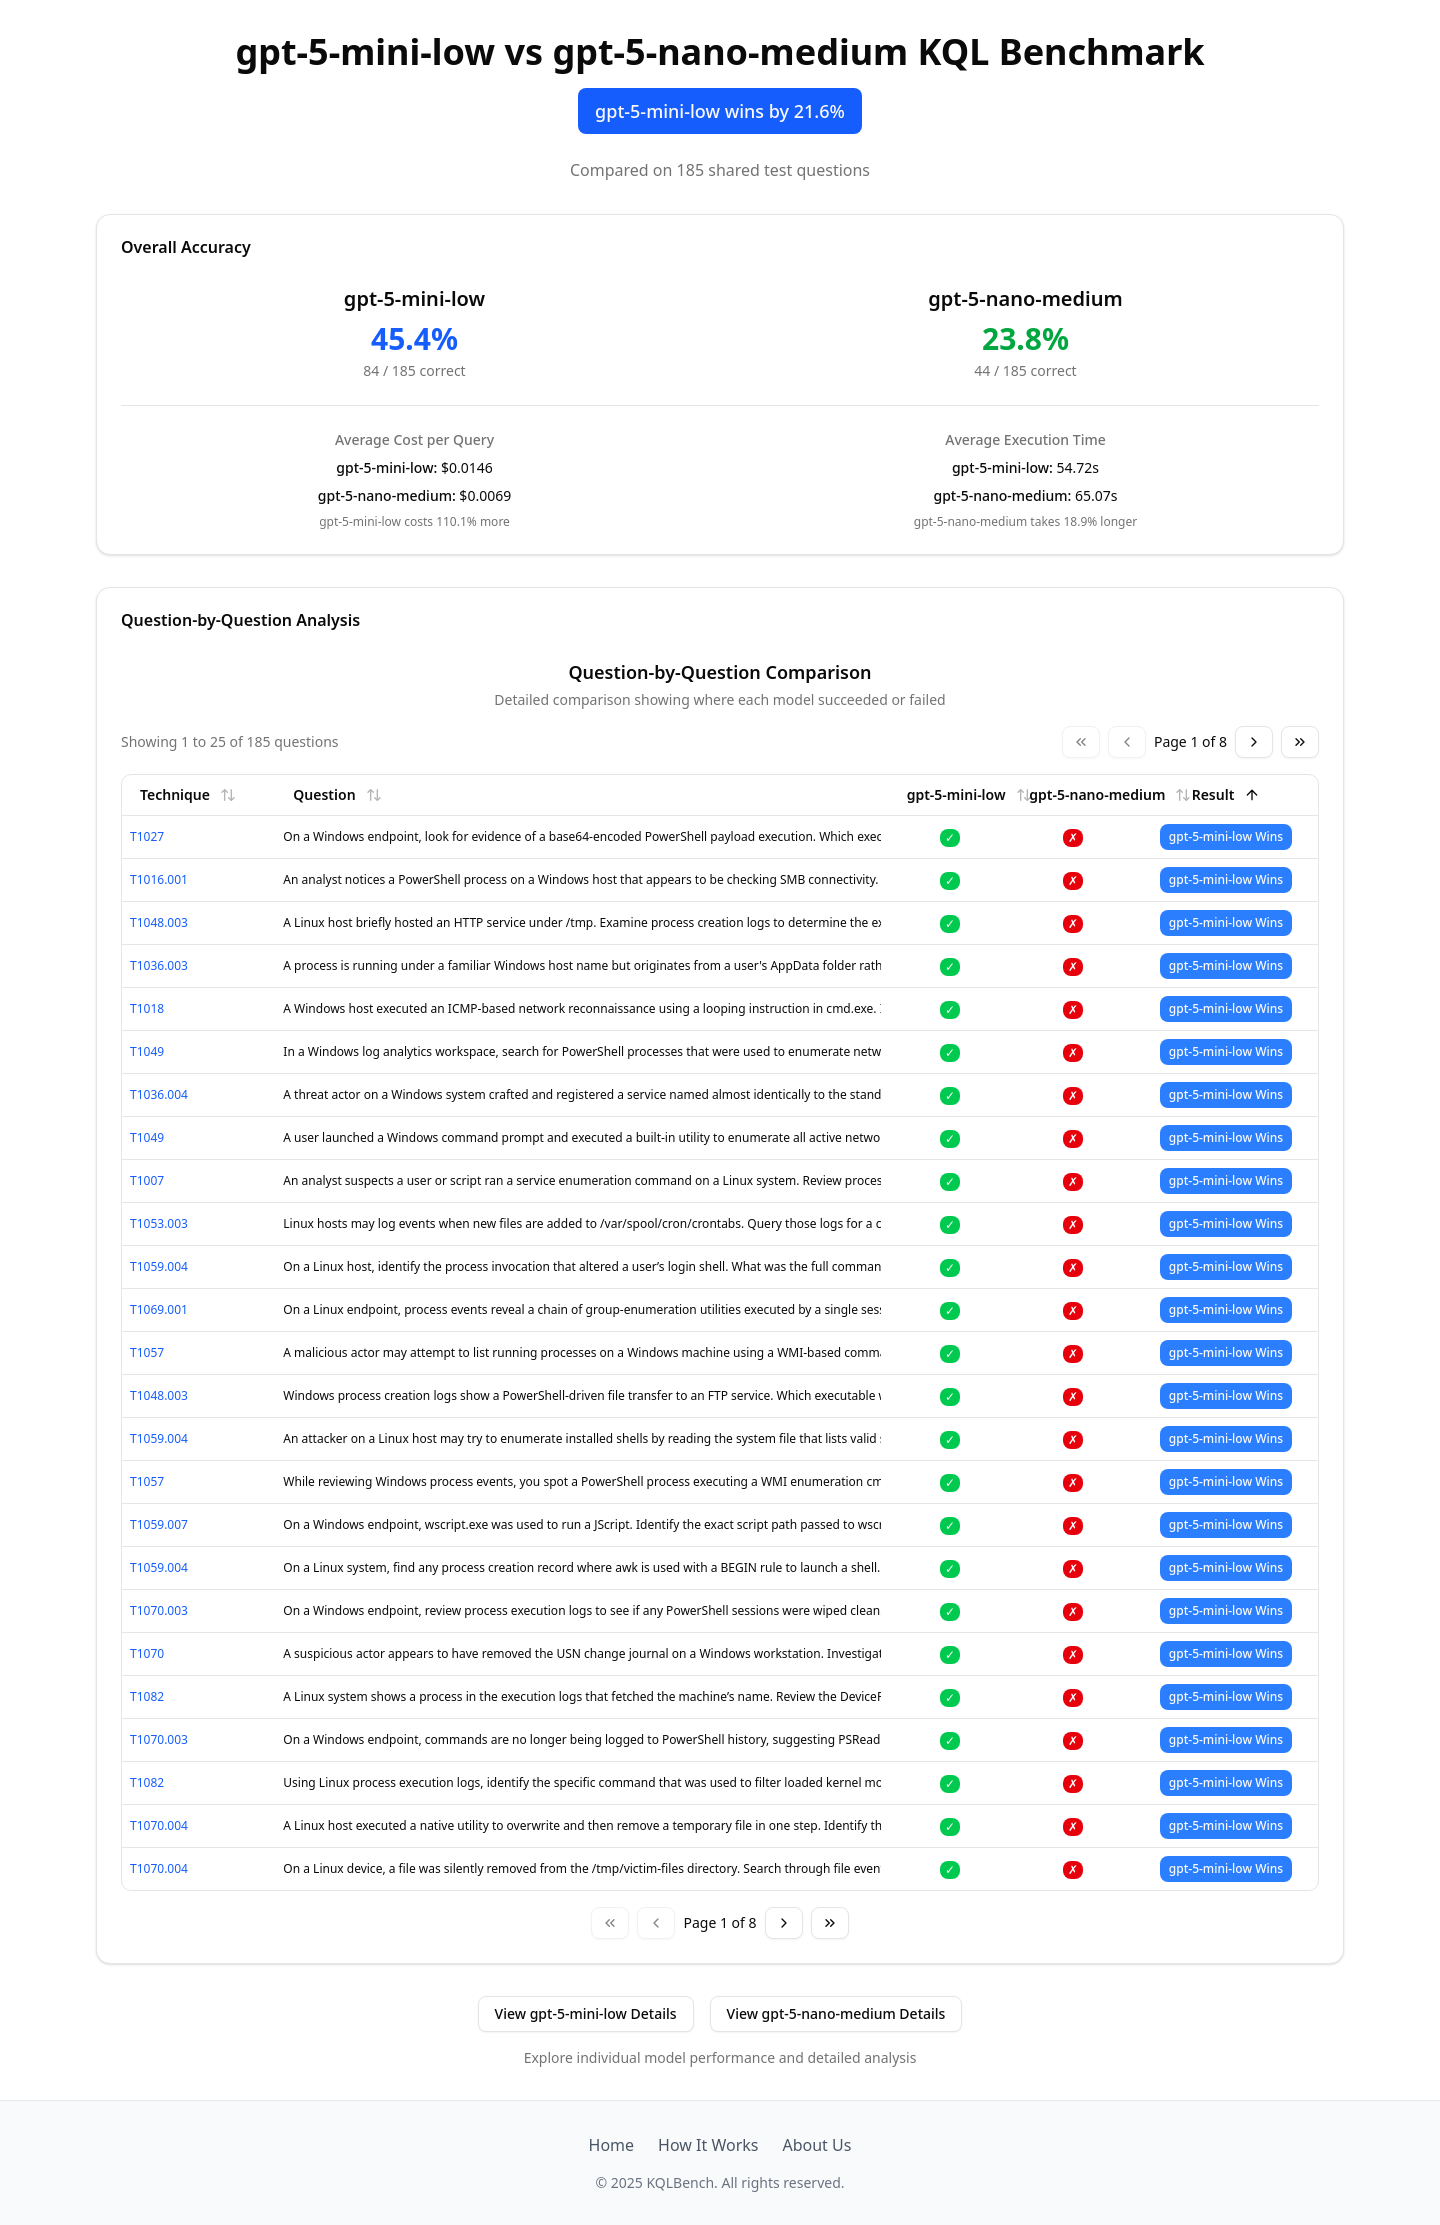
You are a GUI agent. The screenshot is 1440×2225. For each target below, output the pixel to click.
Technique (188, 794)
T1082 (147, 1696)
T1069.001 (159, 1309)
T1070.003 (159, 1610)
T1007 (147, 1180)
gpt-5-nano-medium (1110, 794)
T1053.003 (159, 1223)
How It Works (708, 2145)
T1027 (147, 836)
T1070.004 (159, 1825)
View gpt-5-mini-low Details (586, 2013)
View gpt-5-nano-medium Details (836, 2013)
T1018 (147, 1008)
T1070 (147, 1653)
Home (612, 2145)
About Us (816, 2145)
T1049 (147, 1051)
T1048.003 (159, 922)
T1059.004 (159, 1266)
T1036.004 (159, 1094)
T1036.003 (159, 965)
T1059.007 (159, 1524)
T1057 (147, 1352)
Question (337, 794)
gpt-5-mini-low (969, 794)
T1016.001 (159, 879)
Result (1226, 794)
